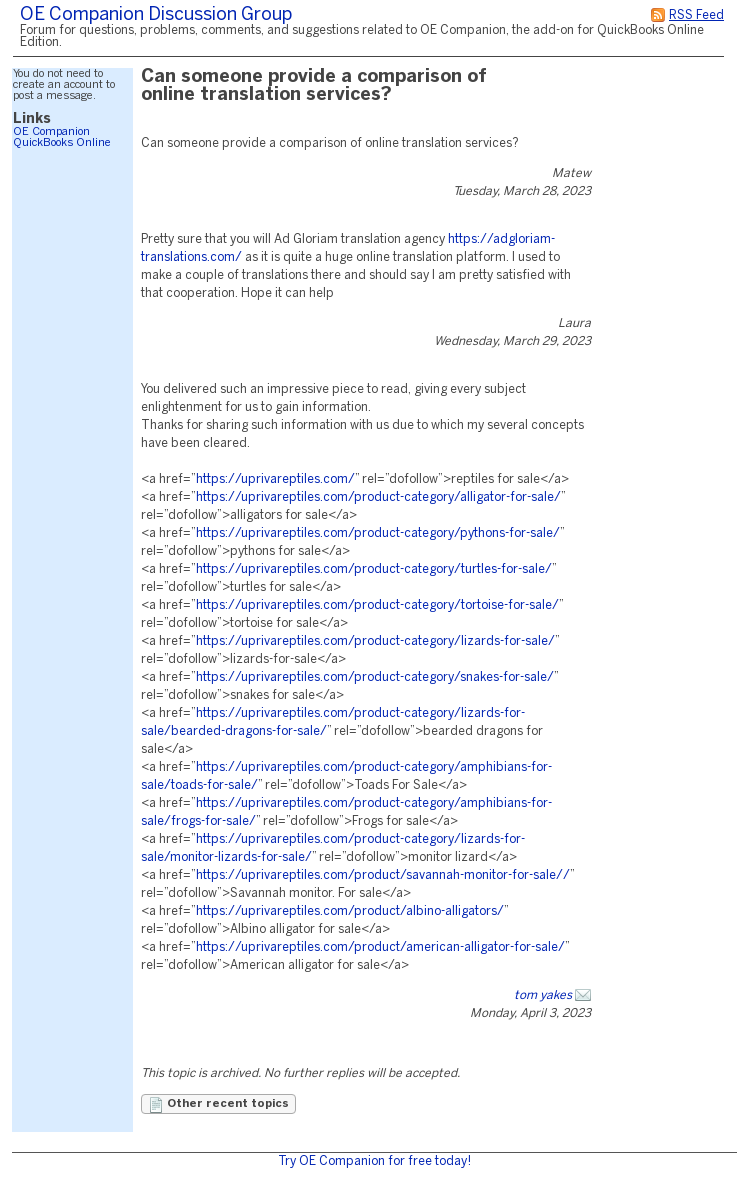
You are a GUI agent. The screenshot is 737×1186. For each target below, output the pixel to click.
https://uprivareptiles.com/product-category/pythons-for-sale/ (378, 533)
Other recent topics (218, 1105)
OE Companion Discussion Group (156, 15)
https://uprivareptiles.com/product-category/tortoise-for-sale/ (377, 605)
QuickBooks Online (62, 143)
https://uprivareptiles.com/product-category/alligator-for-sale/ (378, 497)
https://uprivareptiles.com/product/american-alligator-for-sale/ (380, 947)
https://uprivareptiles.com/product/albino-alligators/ (350, 911)
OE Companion (51, 132)
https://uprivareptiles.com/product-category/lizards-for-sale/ (375, 641)
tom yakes (543, 995)
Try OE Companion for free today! (374, 1161)
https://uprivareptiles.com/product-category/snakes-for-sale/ (375, 677)
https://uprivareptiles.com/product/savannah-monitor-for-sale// (383, 875)
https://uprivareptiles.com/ (275, 479)
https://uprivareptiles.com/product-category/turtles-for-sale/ (374, 569)
